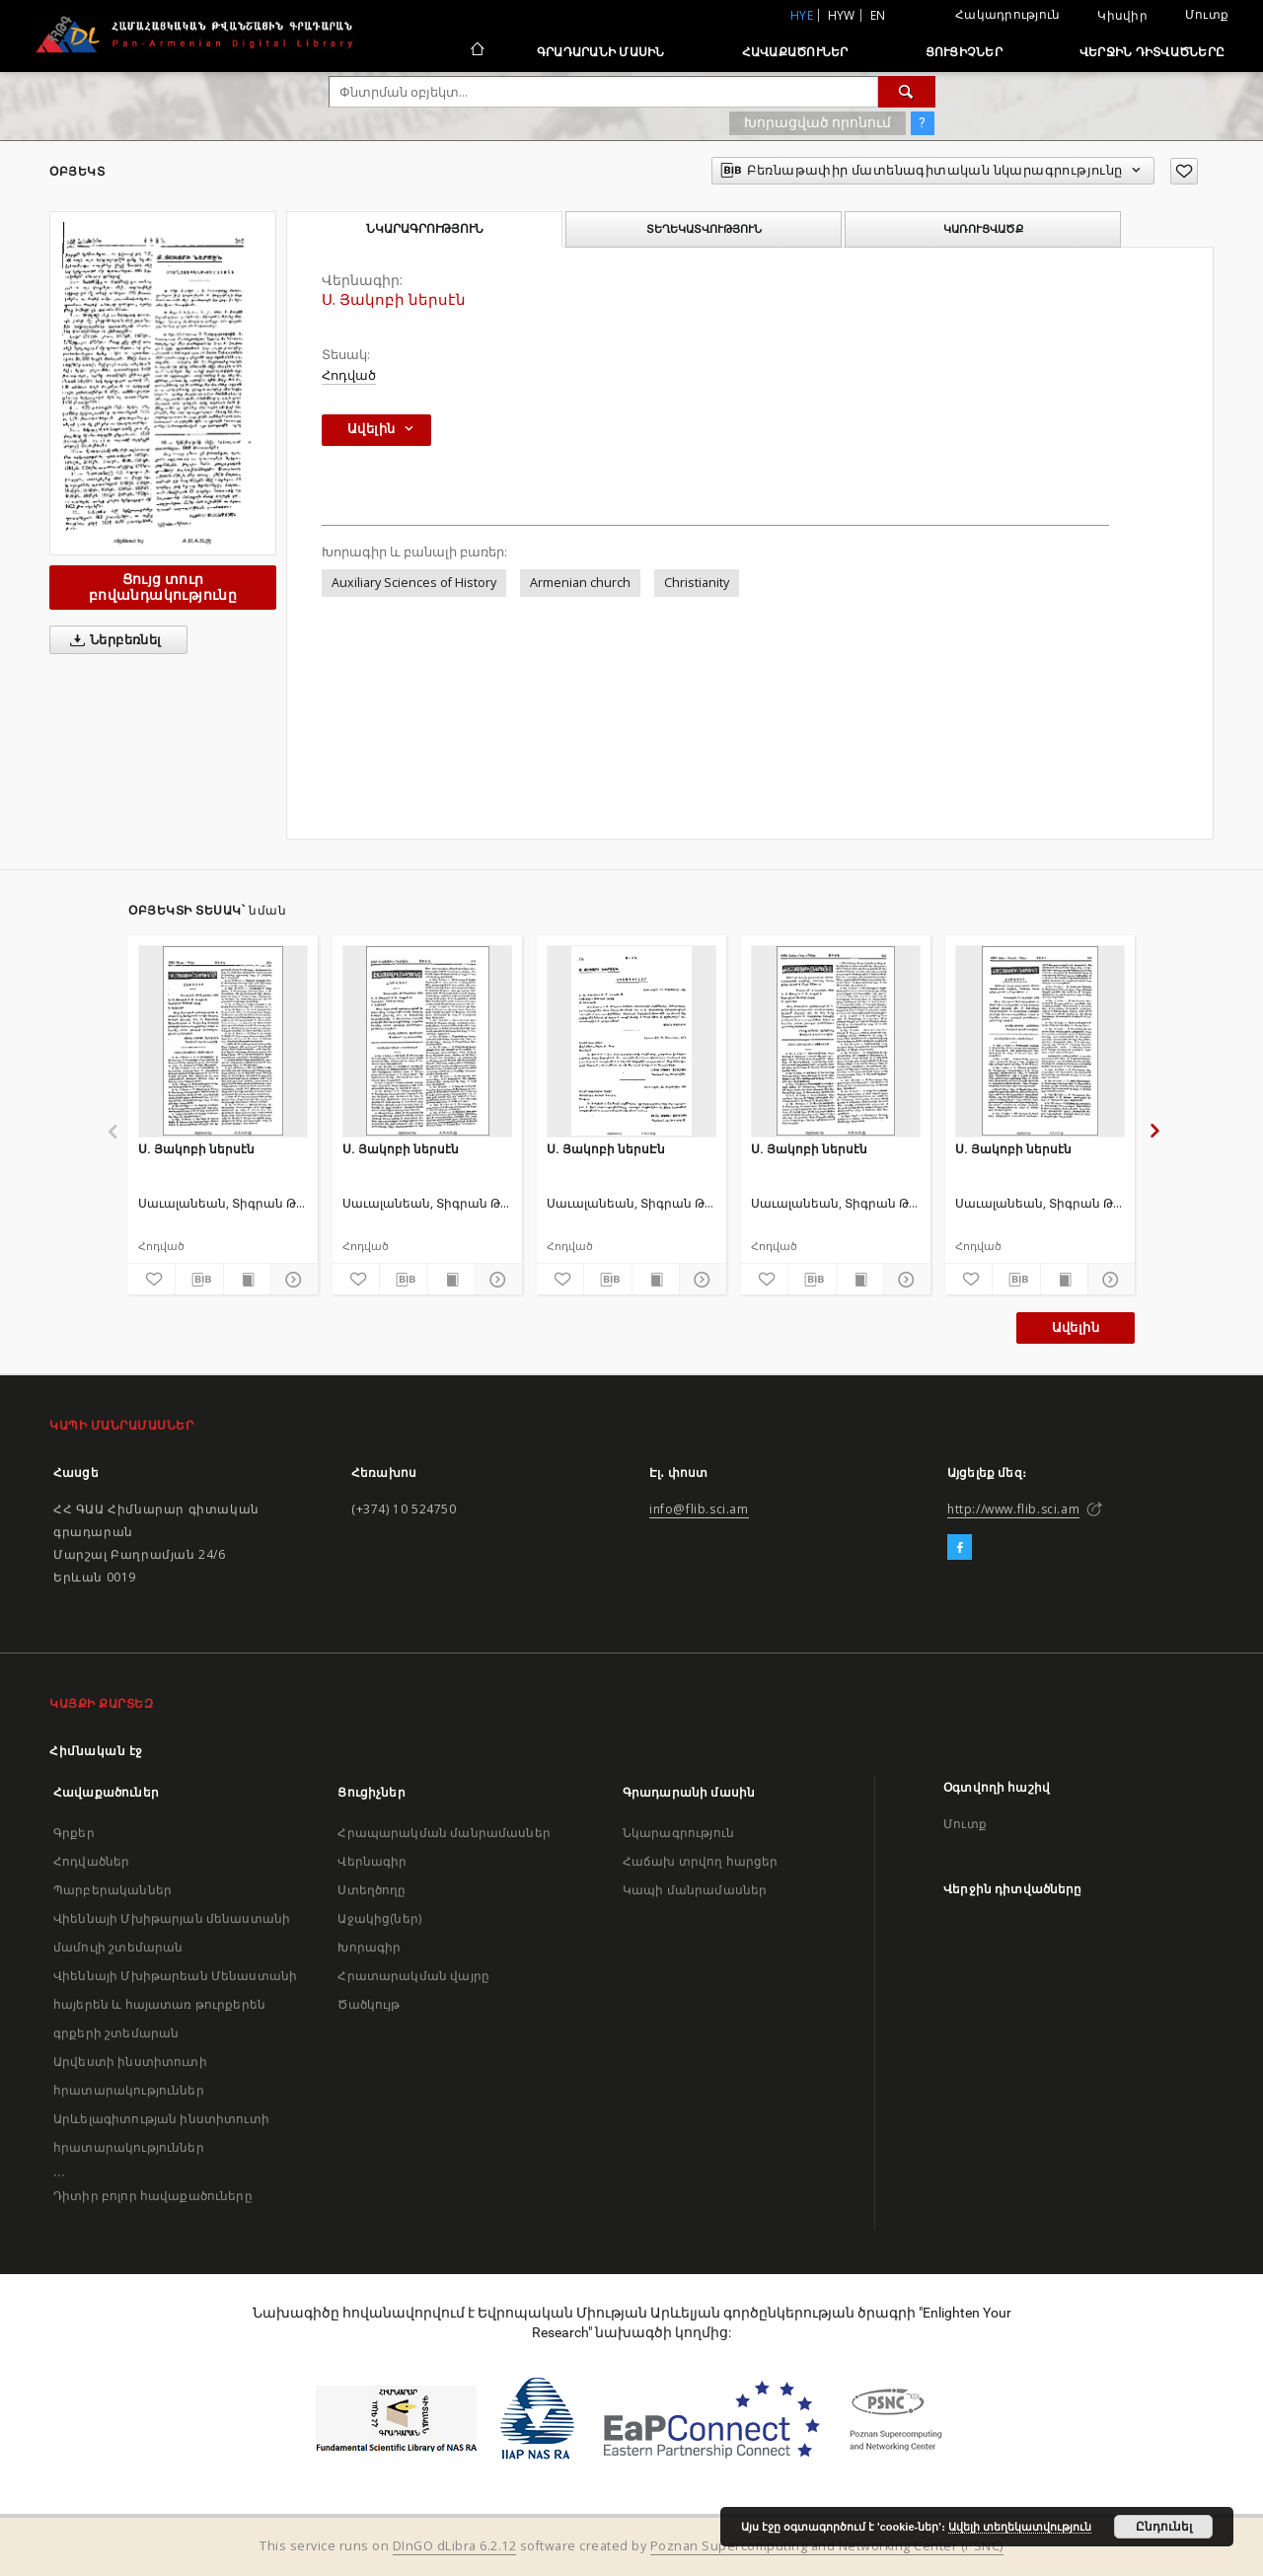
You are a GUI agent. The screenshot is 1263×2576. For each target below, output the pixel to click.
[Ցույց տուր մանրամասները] (291, 1279)
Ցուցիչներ (964, 51)
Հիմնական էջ (96, 1750)
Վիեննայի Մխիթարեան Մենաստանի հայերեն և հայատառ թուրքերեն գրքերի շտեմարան (175, 2004)
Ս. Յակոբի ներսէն (196, 1149)
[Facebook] (959, 1548)
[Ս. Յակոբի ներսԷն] (631, 1041)
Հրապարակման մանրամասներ (443, 1832)
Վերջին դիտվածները (1152, 51)
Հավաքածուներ (795, 51)
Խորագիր (369, 1947)
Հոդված (349, 375)
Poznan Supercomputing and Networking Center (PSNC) (826, 2546)
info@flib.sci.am (699, 1509)
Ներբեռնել (112, 640)
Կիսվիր (1122, 16)
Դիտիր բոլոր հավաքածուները (153, 2195)
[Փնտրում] (906, 92)
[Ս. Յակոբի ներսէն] (223, 1041)
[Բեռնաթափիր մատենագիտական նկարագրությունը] (199, 1279)
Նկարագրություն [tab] (424, 229)
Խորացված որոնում (817, 122)
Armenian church (580, 582)
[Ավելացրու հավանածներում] (1184, 171)
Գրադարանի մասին (601, 51)
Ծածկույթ (368, 2004)
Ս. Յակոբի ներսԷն (606, 1149)
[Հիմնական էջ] (476, 51)
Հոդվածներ (91, 1861)
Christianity (696, 582)
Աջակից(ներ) (379, 1918)
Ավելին (1075, 1327)
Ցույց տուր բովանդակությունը (163, 586)
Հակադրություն (1007, 14)
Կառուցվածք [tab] (983, 229)
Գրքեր (74, 1832)
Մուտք (1206, 14)
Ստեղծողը (371, 1889)
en (878, 15)
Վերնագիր (372, 1861)
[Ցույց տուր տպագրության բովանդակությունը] (247, 1279)
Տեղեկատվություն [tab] (704, 229)
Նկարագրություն (678, 1832)
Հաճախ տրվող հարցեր (701, 1861)
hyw (841, 15)
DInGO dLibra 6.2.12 (455, 2546)
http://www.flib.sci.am (1013, 1509)
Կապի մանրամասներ (695, 1889)
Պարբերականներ (112, 1889)
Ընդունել (1164, 2527)
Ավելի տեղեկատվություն (1019, 2527)
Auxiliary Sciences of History (414, 582)
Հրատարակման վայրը (413, 1975)
